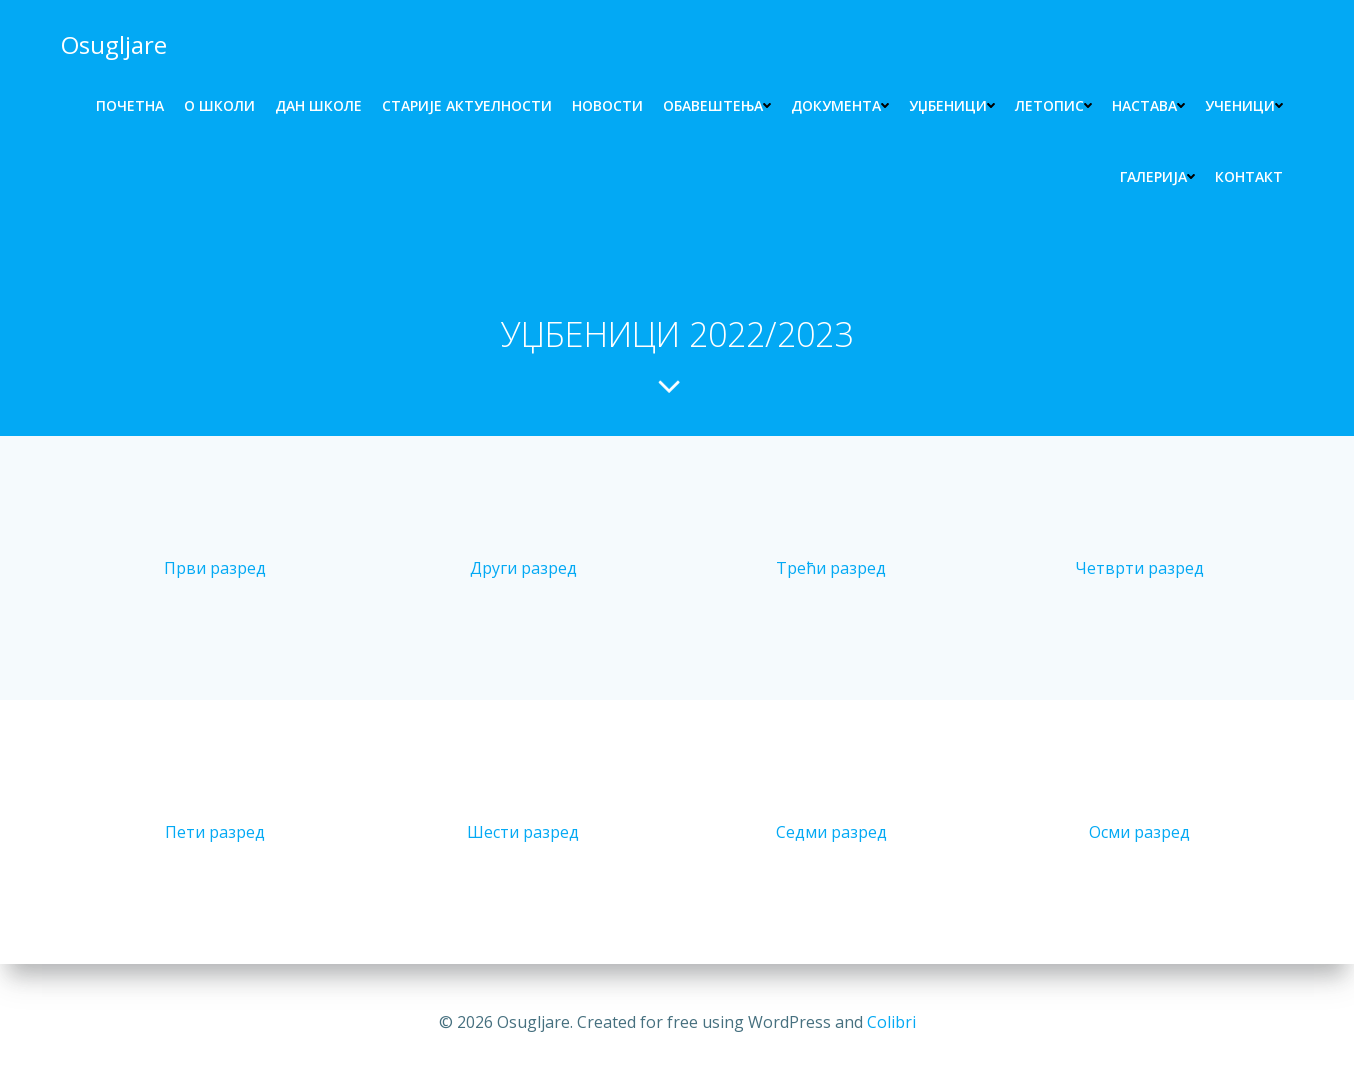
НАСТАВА (1148, 105)
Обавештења (717, 105)
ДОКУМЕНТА (840, 105)
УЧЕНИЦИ (1244, 105)
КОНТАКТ (1249, 176)
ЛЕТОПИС (1053, 105)
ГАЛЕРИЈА (1157, 176)
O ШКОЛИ (219, 105)
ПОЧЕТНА (130, 105)
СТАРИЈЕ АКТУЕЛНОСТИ (467, 105)
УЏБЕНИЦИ (952, 105)
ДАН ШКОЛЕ (318, 105)
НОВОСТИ (607, 105)
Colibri (891, 1022)
